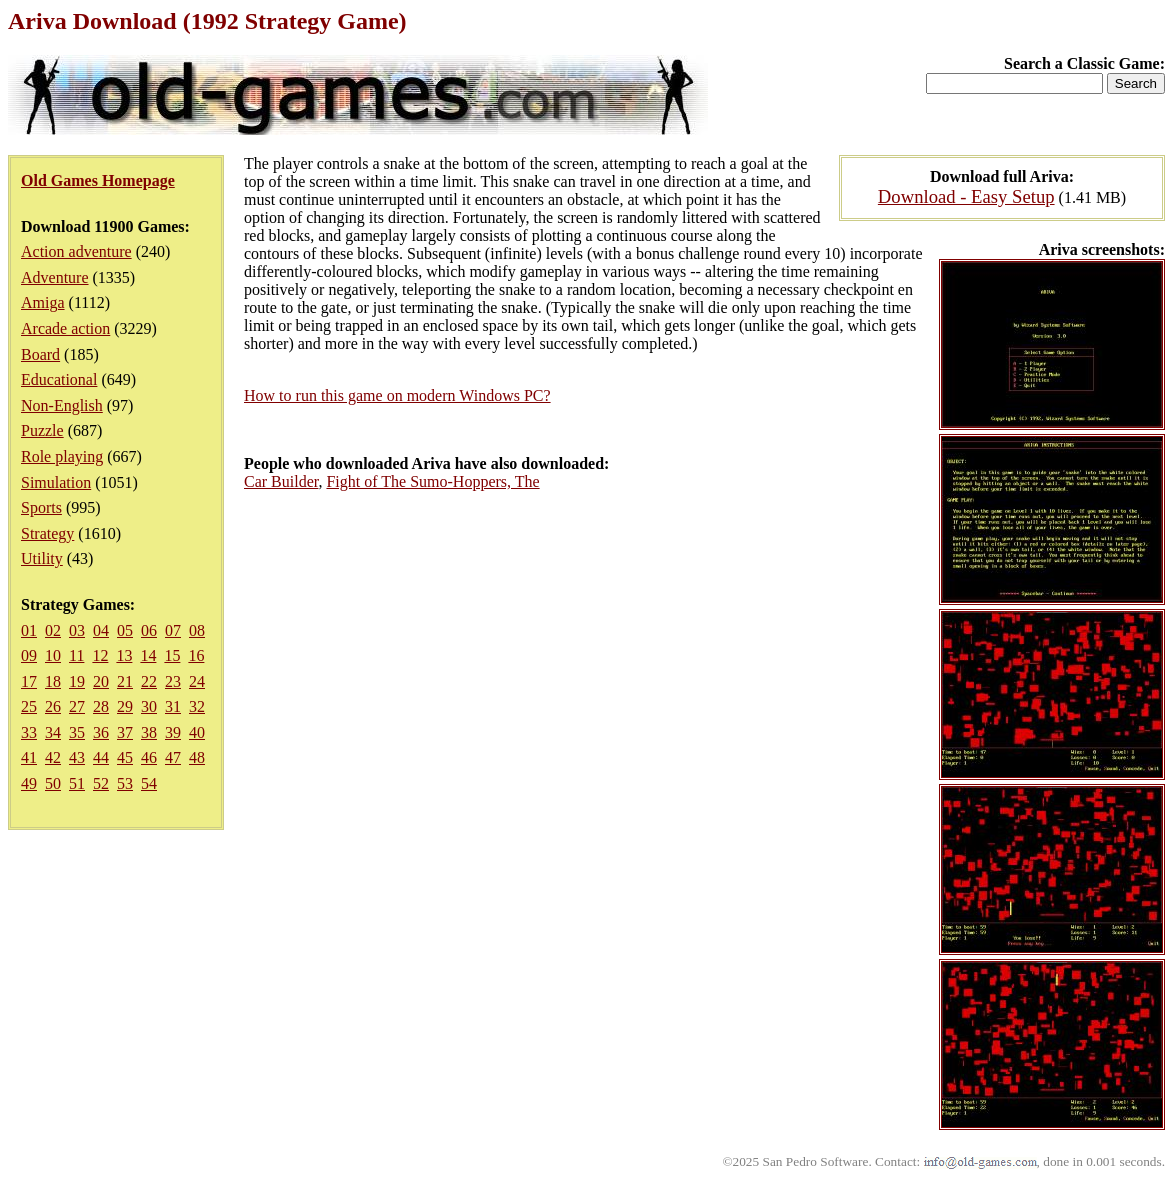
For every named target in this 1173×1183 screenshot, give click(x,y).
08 (197, 630)
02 (53, 630)
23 (173, 681)
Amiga (43, 302)
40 (197, 732)
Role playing (62, 456)
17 (29, 681)
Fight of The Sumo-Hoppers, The (432, 481)
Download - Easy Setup (966, 196)
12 (100, 655)
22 (149, 681)
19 (77, 681)
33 (29, 732)
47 (173, 757)
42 (53, 757)
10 (53, 655)
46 (149, 757)
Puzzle (42, 430)
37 (125, 732)
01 (29, 630)
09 (29, 655)
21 (125, 681)
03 (77, 630)
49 (29, 783)
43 (77, 757)
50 (53, 783)
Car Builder (281, 481)
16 (196, 655)
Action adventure (76, 251)
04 (101, 630)
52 (101, 783)
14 (148, 655)
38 (149, 732)
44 (101, 757)
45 (125, 757)
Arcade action (65, 328)
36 (101, 732)
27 (77, 706)
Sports (41, 507)
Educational (59, 379)
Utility (42, 558)
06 (149, 630)
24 (197, 681)
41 (29, 757)
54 (149, 783)
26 (53, 706)
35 (77, 732)
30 (149, 706)
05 (125, 630)
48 (197, 757)
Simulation (56, 482)
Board (40, 354)
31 (173, 706)
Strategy (47, 533)
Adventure (55, 277)
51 (77, 783)
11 (76, 655)
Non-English (62, 405)
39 (173, 732)
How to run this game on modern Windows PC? (397, 395)
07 (173, 630)
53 (125, 783)
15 (172, 655)
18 (53, 681)
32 (197, 706)
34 (53, 732)
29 (125, 706)
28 (101, 706)
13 (124, 655)
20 (101, 681)
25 (29, 706)
